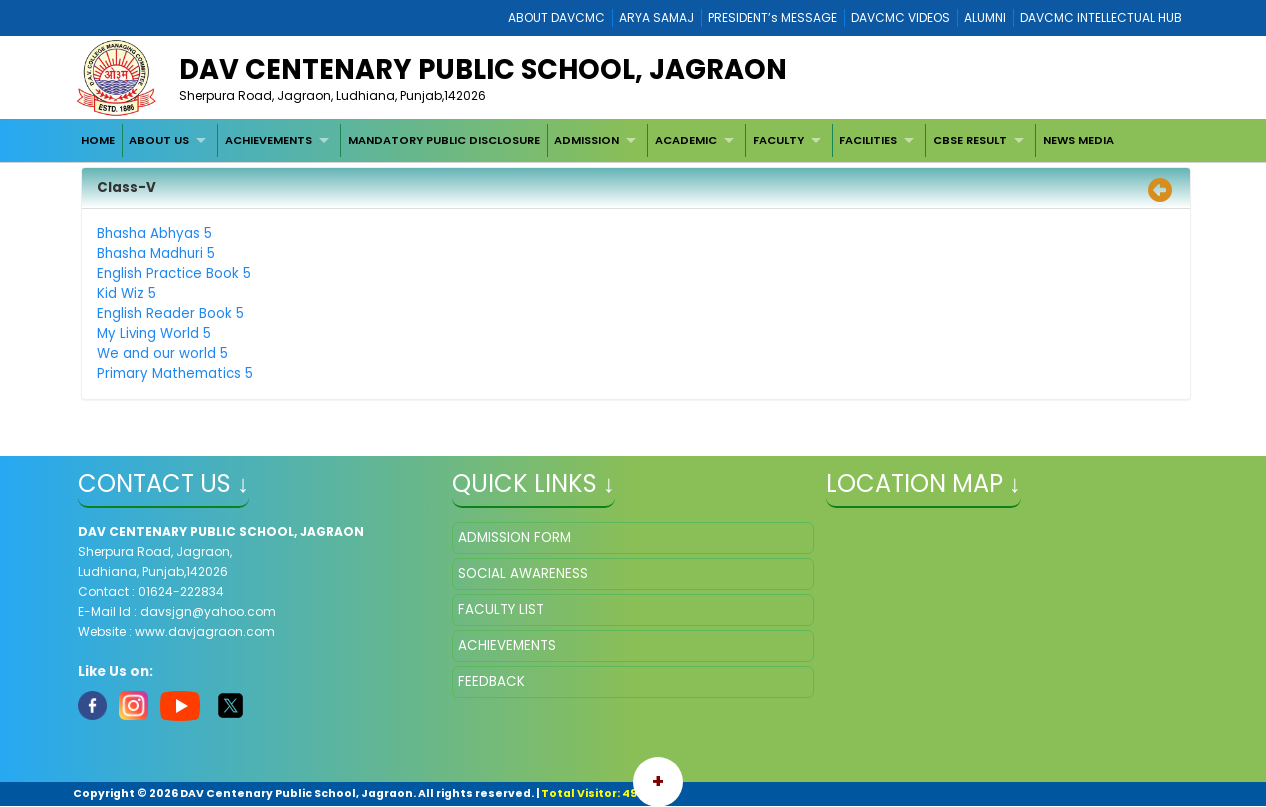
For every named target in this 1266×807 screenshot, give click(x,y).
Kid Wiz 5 (126, 293)
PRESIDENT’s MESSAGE (772, 17)
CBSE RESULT (970, 140)
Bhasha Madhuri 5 (156, 253)
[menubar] (597, 140)
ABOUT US (159, 140)
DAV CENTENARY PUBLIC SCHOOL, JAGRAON (483, 69)
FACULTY (778, 140)
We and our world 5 (162, 353)
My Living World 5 (154, 333)
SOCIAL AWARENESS (523, 573)
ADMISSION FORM (514, 537)
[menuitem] (98, 140)
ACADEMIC (686, 140)
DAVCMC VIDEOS (900, 17)
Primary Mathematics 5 (175, 373)
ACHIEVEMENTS (268, 140)
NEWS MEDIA (1078, 140)
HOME (98, 140)
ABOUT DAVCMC (556, 17)
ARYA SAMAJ (656, 17)
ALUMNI (985, 17)
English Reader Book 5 (170, 313)
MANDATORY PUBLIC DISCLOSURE (444, 140)
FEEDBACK (491, 681)
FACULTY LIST (501, 609)
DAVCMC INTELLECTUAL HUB (1101, 17)
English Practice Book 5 (174, 273)
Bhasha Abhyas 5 (154, 233)
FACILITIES (868, 140)
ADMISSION (586, 140)
